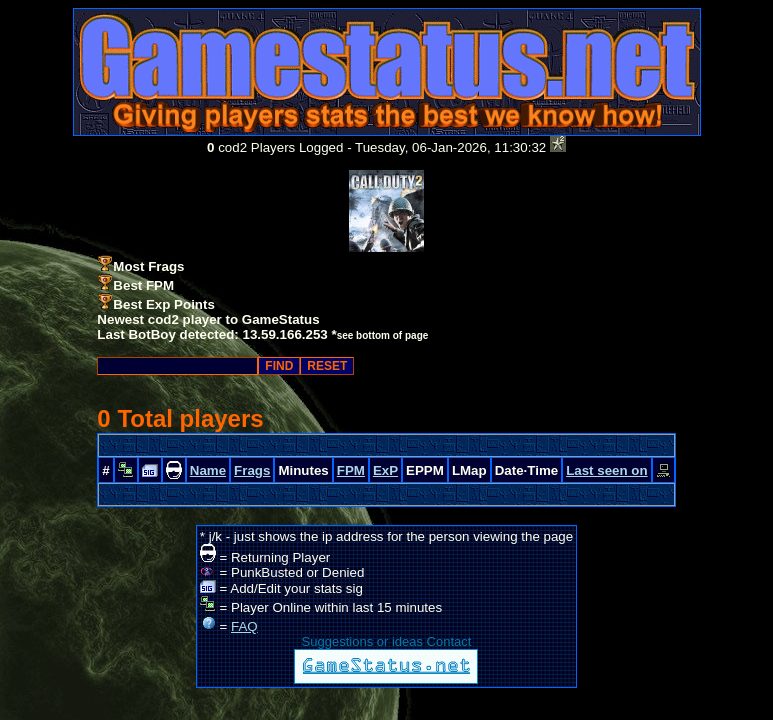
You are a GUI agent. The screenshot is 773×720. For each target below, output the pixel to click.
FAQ (244, 626)
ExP (385, 470)
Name (208, 470)
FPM (351, 470)
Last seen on (606, 470)
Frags (252, 470)
